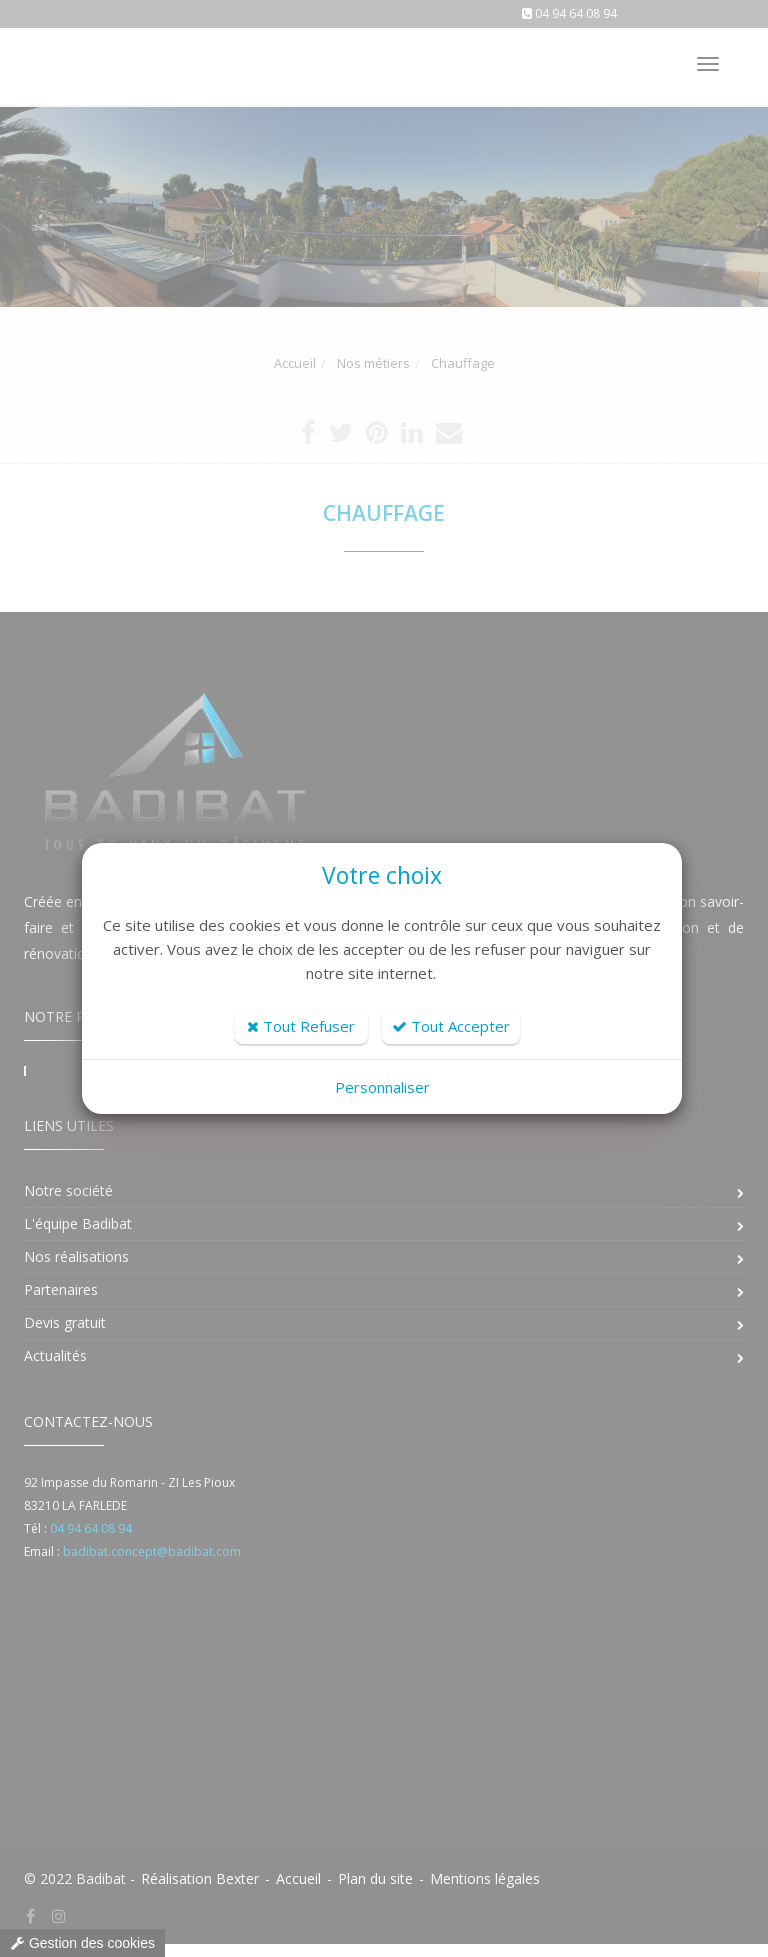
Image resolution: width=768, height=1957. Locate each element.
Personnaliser (382, 1087)
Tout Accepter (451, 1026)
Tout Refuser (301, 1026)
